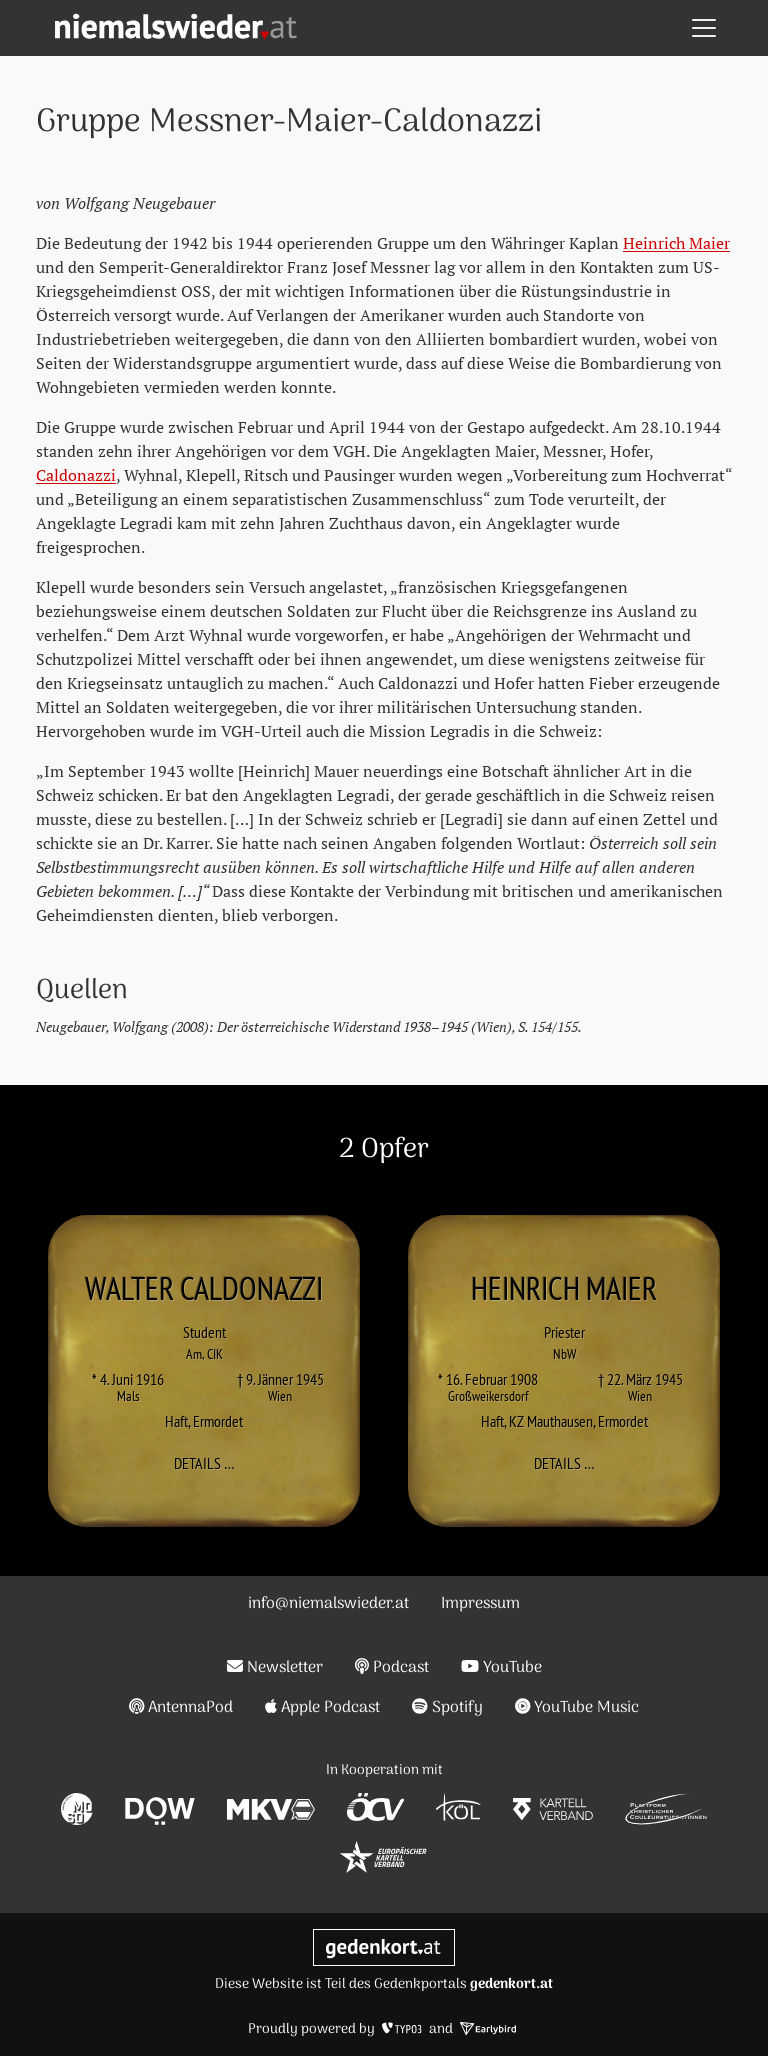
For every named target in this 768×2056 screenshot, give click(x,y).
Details (210, 1463)
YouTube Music (577, 1708)
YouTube (501, 1668)
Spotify (447, 1708)
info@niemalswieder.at (328, 1604)
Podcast (392, 1668)
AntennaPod (181, 1708)
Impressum (480, 1604)
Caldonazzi (76, 475)
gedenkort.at (511, 1984)
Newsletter (275, 1668)
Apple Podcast (322, 1708)
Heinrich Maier (676, 243)
